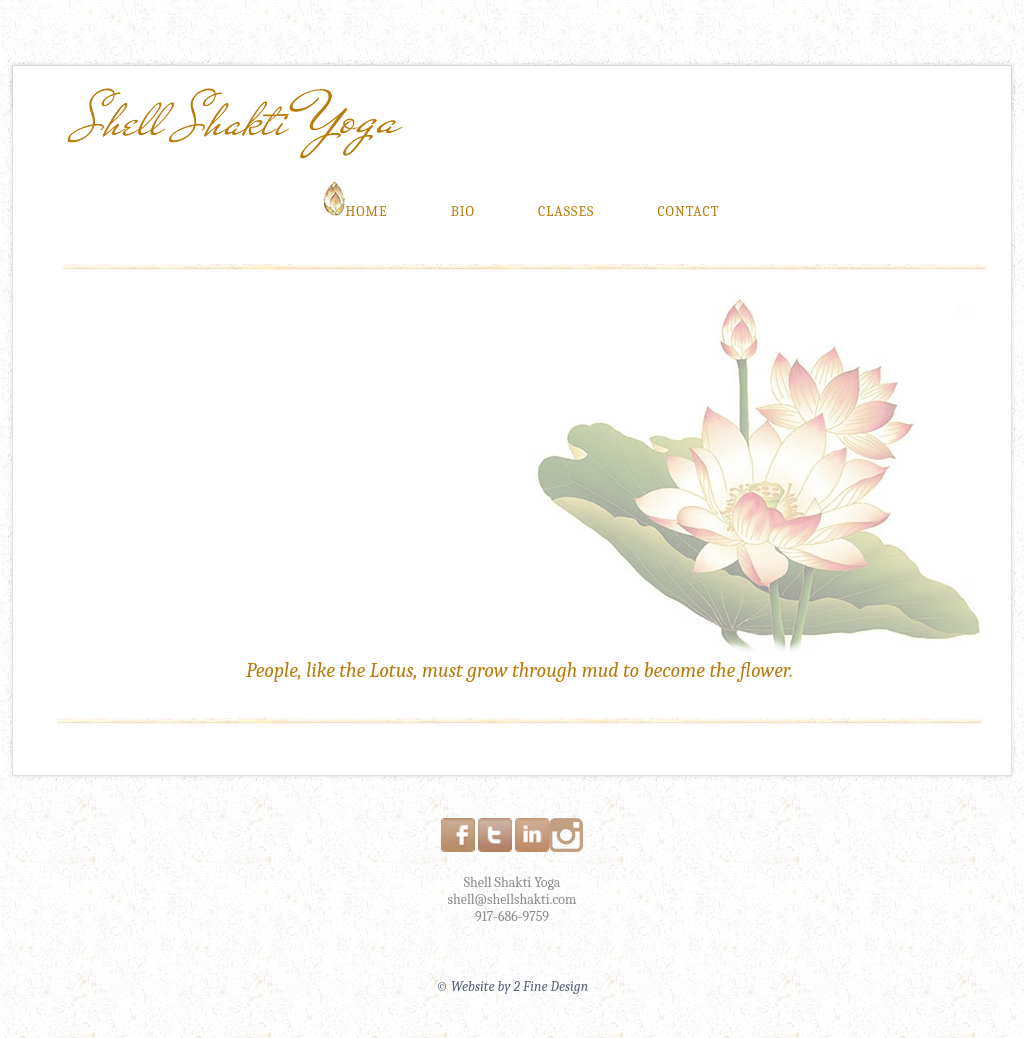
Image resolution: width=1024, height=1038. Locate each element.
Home (355, 206)
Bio (463, 211)
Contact (688, 211)
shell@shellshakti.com (512, 899)
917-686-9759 (512, 916)
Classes (566, 211)
